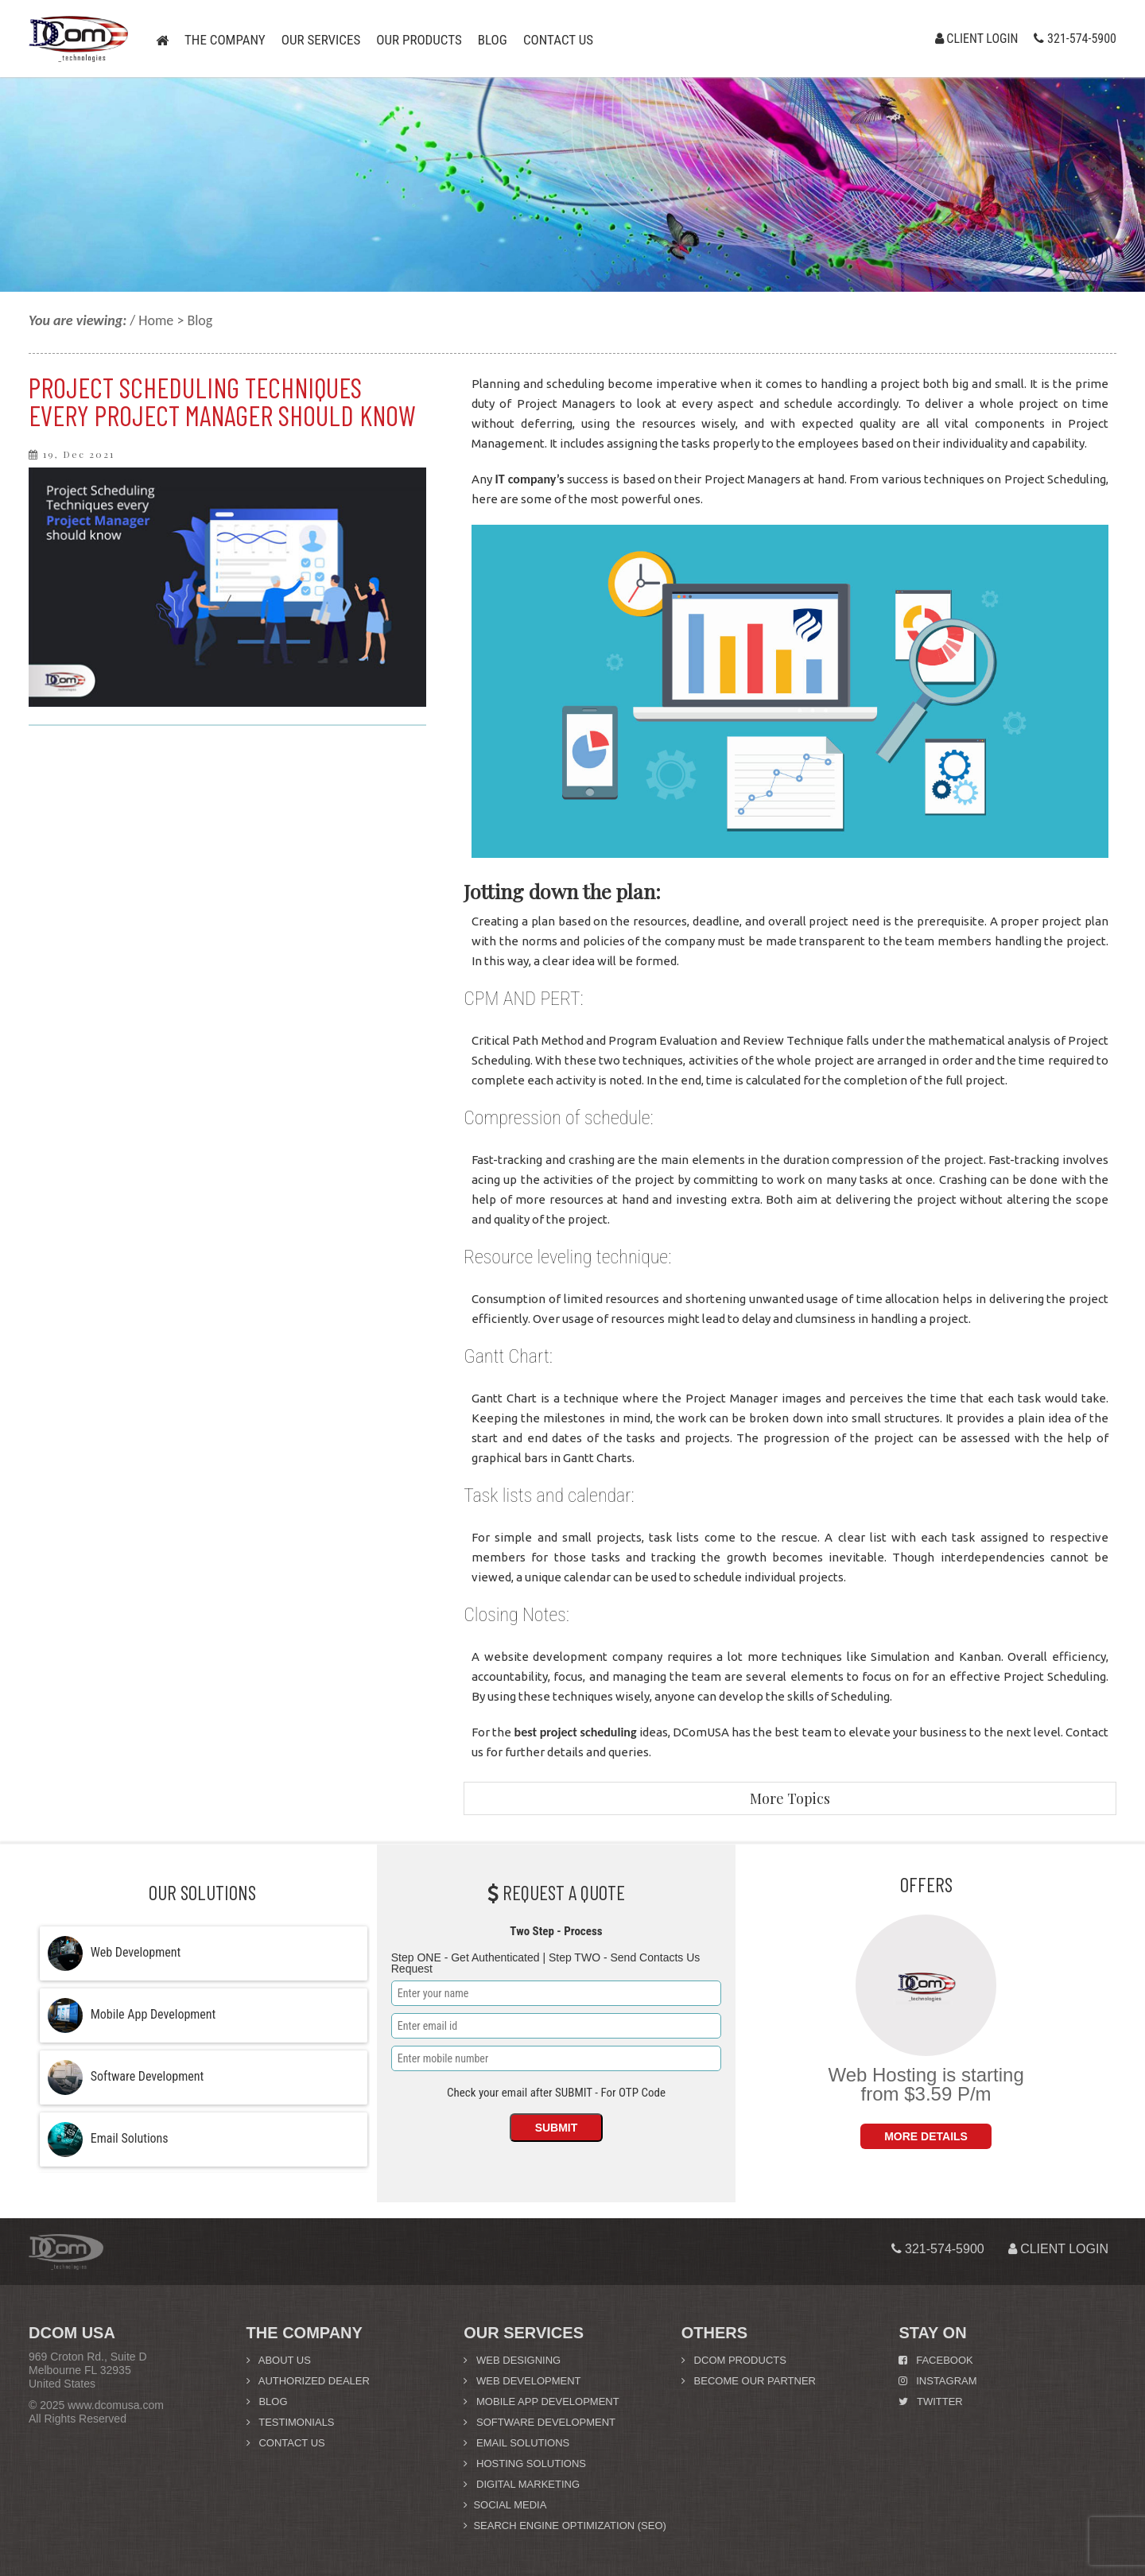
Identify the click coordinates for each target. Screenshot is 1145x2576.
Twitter (930, 2401)
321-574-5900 (1075, 38)
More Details (926, 2136)
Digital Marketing (522, 2484)
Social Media (505, 2505)
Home (155, 320)
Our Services (321, 40)
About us (278, 2360)
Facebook (935, 2360)
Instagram (937, 2381)
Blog (492, 40)
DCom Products (733, 2360)
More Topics (790, 1798)
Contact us (558, 40)
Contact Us (285, 2443)
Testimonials (290, 2422)
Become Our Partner (748, 2381)
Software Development (539, 2422)
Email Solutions (516, 2443)
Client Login (977, 38)
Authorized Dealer (308, 2381)
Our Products (419, 40)
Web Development (522, 2381)
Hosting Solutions (525, 2463)
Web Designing (512, 2360)
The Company (225, 40)
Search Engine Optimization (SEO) (565, 2525)
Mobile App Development (541, 2401)
